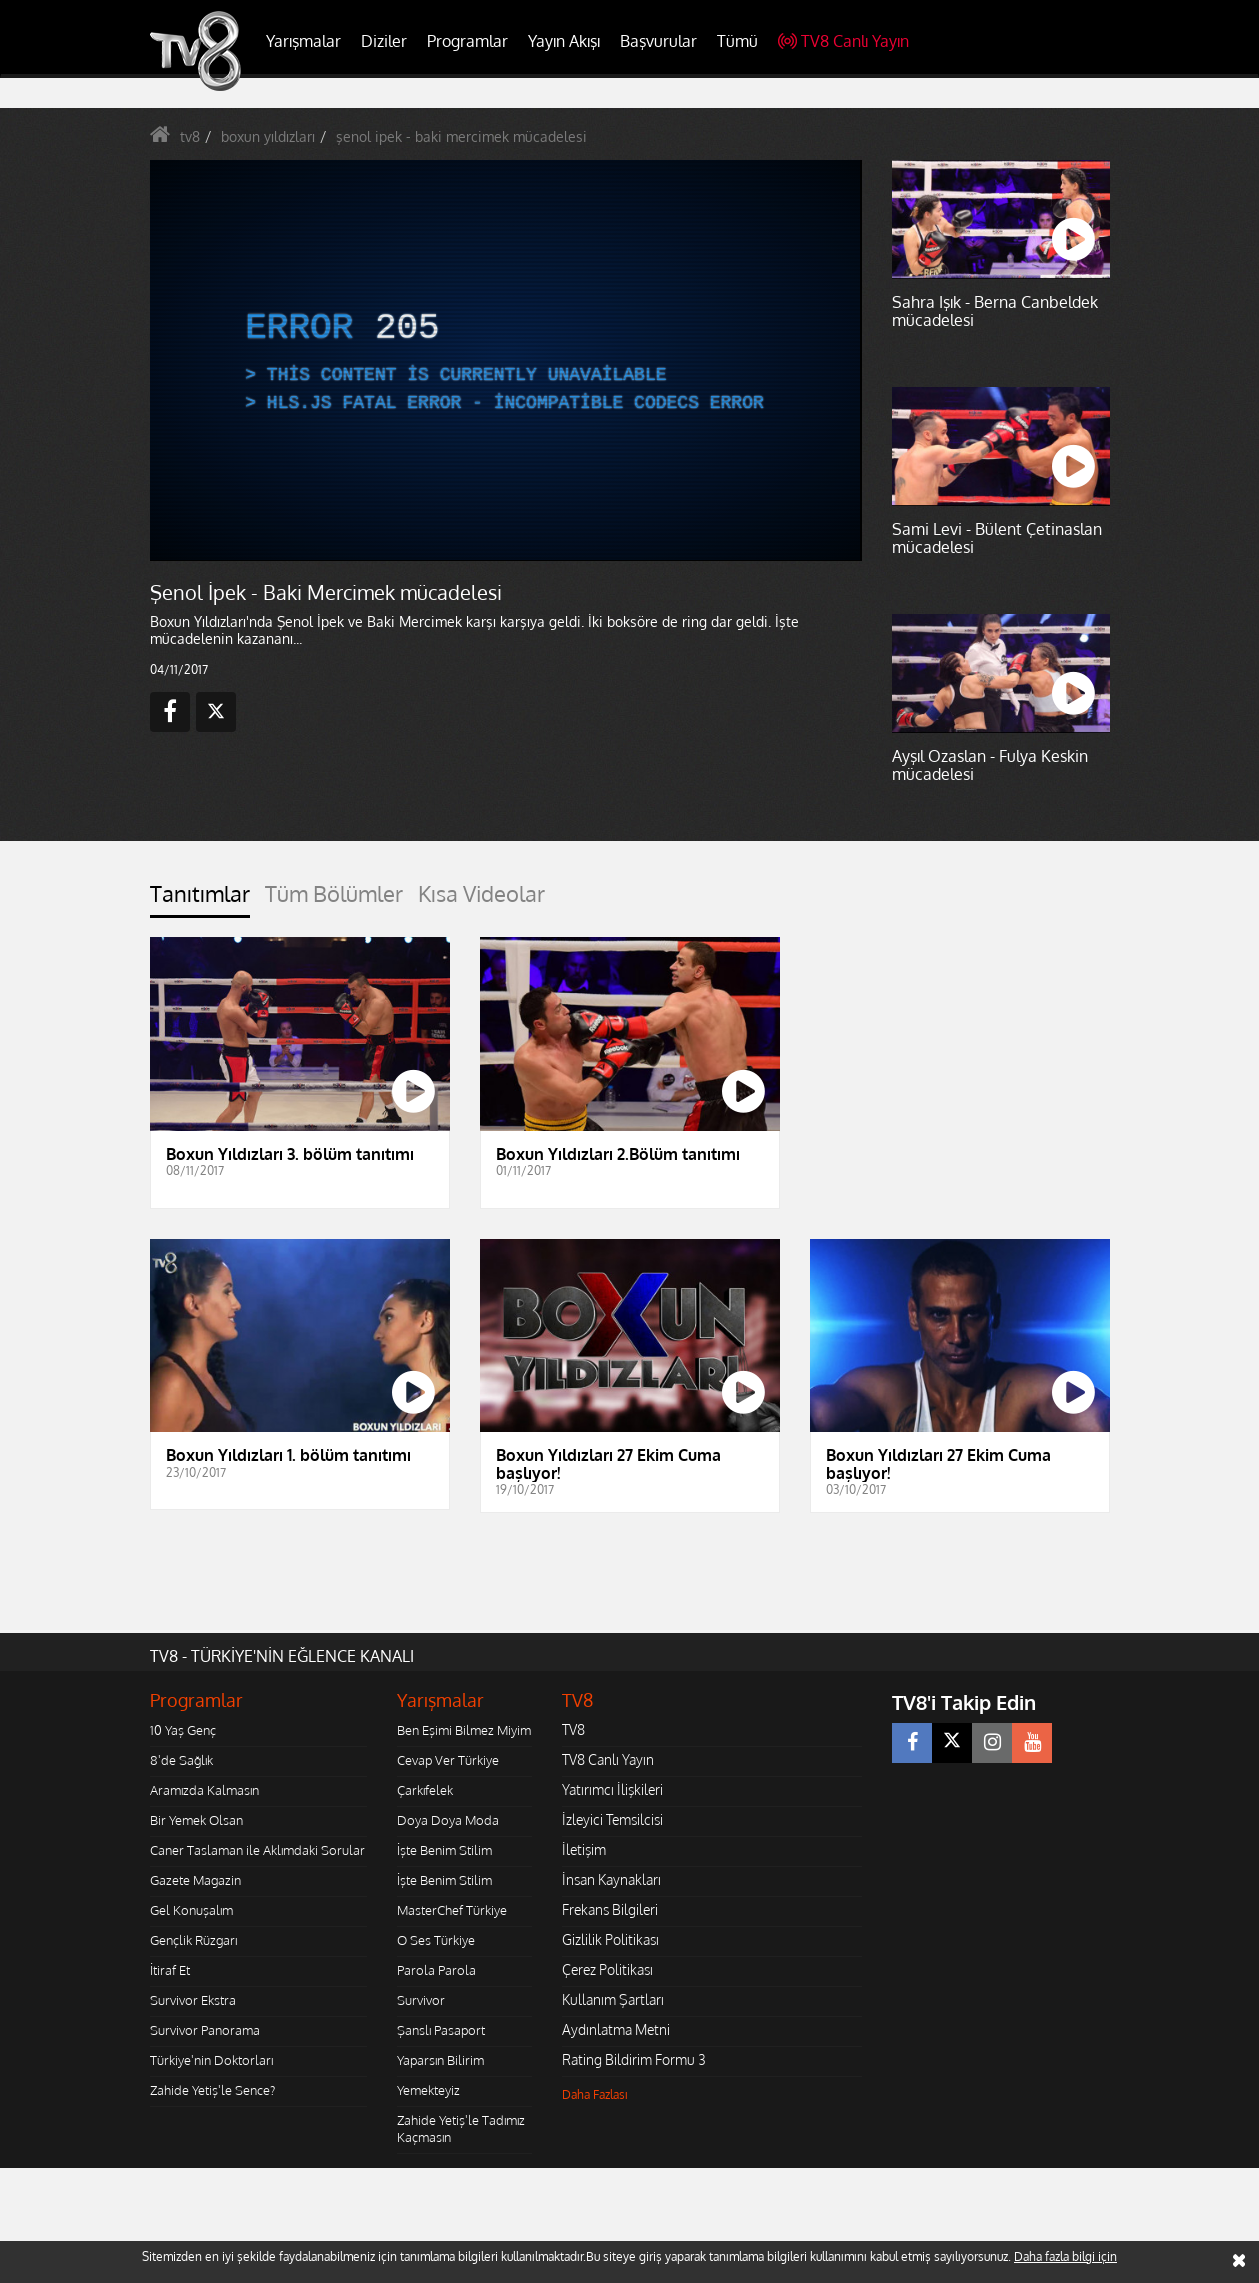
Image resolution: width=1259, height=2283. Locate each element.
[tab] (200, 899)
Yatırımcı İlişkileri (612, 1789)
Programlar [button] (467, 41)
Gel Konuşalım (191, 1910)
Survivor (421, 2000)
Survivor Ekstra (193, 2000)
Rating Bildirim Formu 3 (634, 2059)
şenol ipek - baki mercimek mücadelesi (461, 136)
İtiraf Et (170, 1970)
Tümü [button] (737, 41)
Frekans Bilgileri (610, 1909)
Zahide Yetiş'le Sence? (212, 2090)
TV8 (573, 1729)
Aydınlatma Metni (616, 2029)
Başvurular (658, 41)
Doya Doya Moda (448, 1820)
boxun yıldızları (268, 136)
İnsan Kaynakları (611, 1879)
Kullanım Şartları (613, 1999)
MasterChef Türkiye (452, 1910)
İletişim (584, 1849)
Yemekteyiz (428, 2090)
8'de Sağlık (181, 1760)
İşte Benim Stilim (444, 1850)
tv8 (190, 136)
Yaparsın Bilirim (440, 2060)
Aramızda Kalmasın (204, 1790)
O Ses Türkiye (436, 1940)
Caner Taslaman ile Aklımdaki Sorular (257, 1850)
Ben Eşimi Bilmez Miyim (464, 1730)
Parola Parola (436, 1970)
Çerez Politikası (607, 1969)
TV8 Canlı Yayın (843, 41)
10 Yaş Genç (183, 1730)
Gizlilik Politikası (610, 1939)
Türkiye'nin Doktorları (211, 2060)
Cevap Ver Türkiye (448, 1760)
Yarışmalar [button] (303, 41)
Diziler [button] (384, 41)
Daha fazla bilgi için (1065, 2256)
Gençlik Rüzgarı (193, 1940)
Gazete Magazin (195, 1880)
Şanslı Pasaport (441, 2030)
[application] (505, 360)
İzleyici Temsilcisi (612, 1819)
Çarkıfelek (425, 1790)
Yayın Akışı (564, 41)
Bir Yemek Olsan (196, 1820)
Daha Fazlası (595, 2094)
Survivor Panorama (205, 2030)
